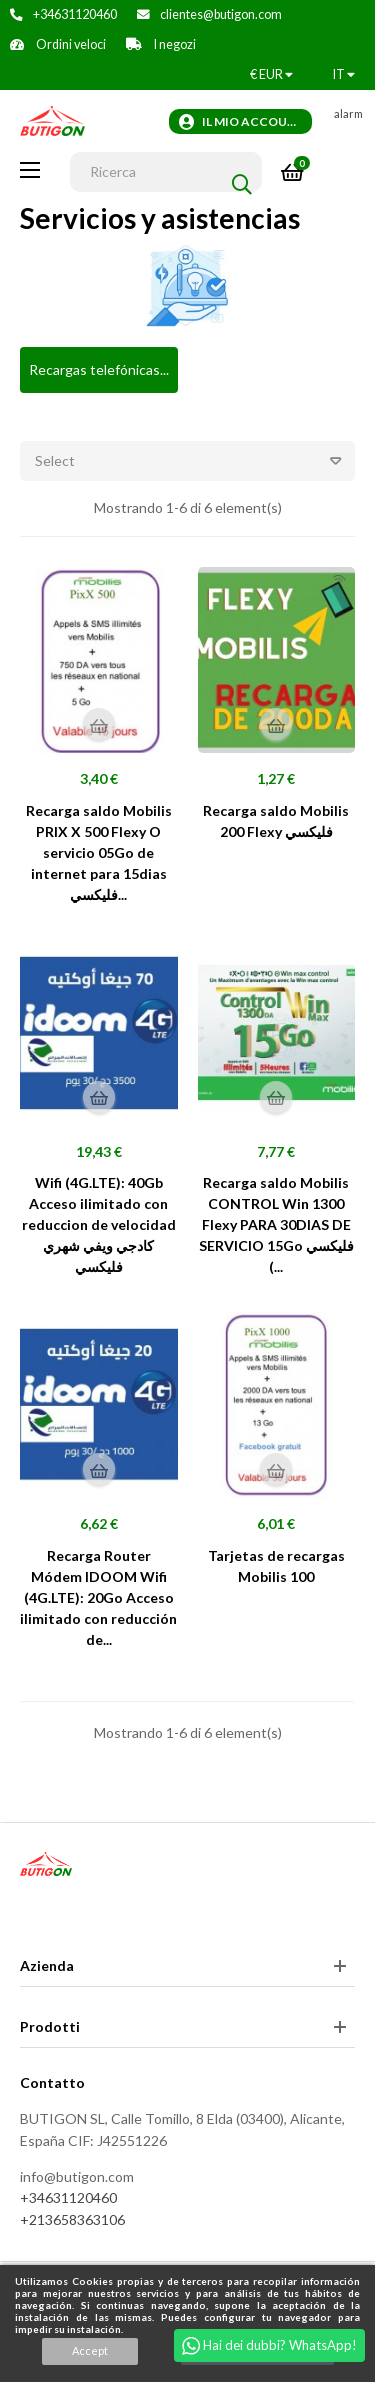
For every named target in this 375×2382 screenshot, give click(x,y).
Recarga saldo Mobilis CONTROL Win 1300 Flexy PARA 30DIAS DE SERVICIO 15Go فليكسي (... (276, 1224)
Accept (90, 2350)
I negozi (174, 44)
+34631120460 (75, 14)
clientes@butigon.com (221, 14)
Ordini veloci (70, 44)
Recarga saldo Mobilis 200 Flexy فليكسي (276, 821)
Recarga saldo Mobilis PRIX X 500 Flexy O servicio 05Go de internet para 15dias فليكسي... (99, 852)
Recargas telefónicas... (99, 369)
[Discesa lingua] (344, 75)
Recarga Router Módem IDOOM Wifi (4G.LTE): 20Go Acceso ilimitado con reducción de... (98, 1597)
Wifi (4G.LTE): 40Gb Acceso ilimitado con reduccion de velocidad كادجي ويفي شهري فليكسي (99, 1224)
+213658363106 (72, 2219)
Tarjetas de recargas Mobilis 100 (276, 1566)
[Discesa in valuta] (271, 75)
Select (195, 461)
